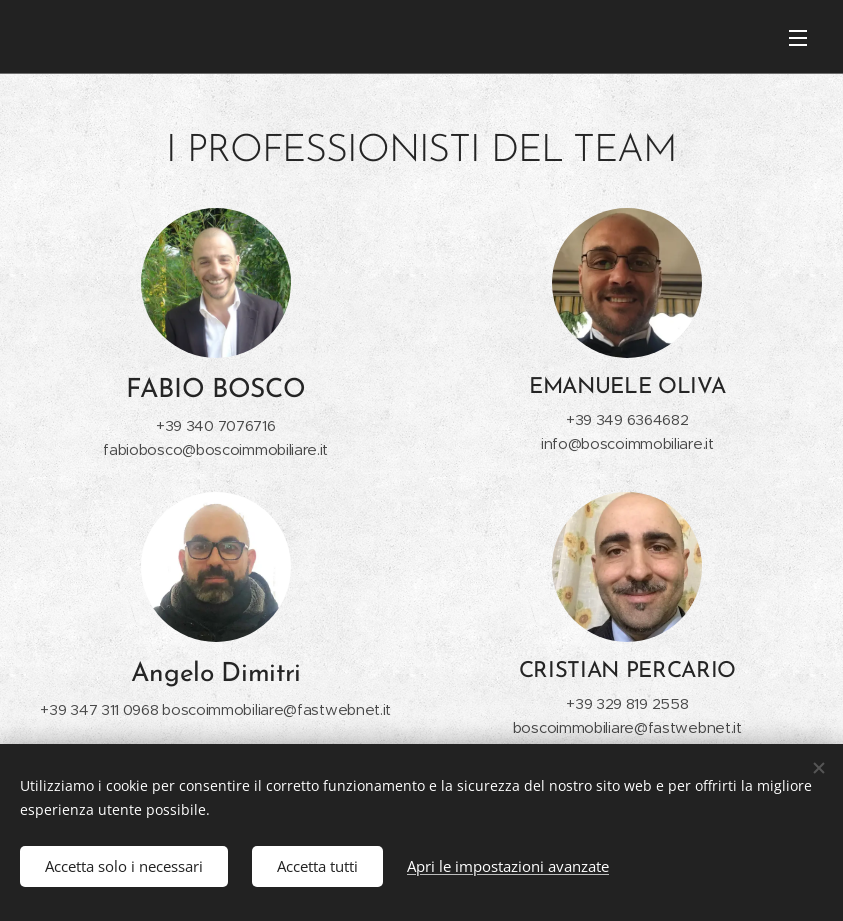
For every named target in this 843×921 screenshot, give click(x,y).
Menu (798, 38)
